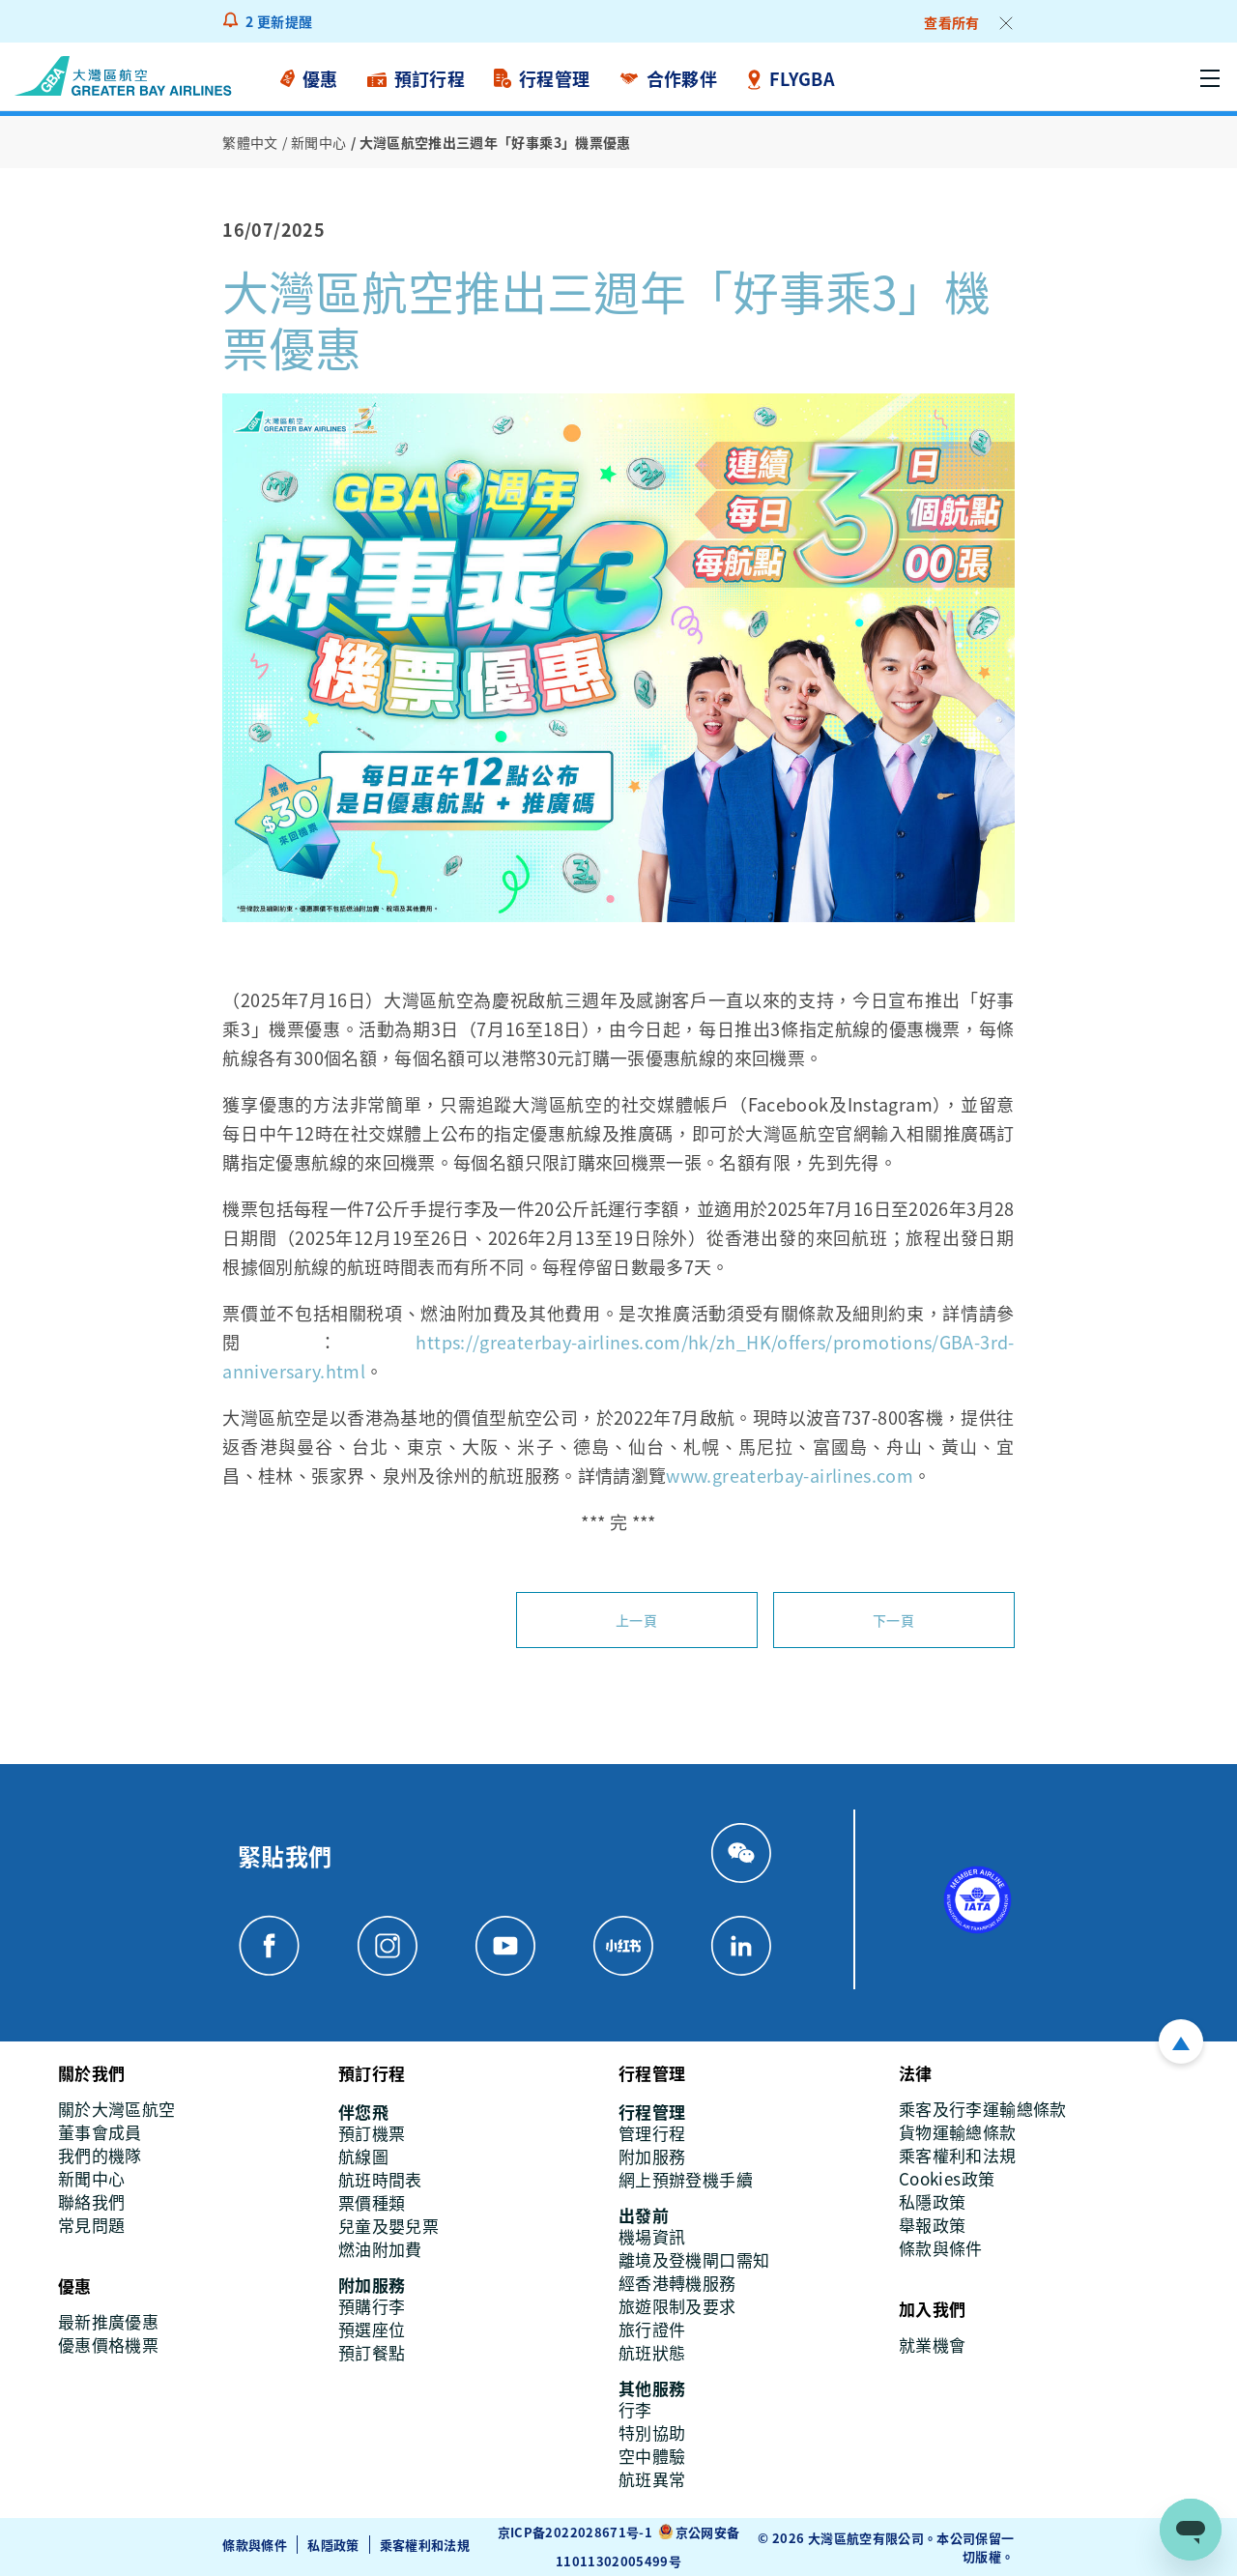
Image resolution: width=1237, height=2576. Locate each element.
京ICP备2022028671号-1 (575, 2532)
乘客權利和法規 (425, 2544)
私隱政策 (333, 2544)
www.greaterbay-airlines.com (789, 1475)
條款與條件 (254, 2544)
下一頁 (893, 1620)
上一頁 (636, 1620)
